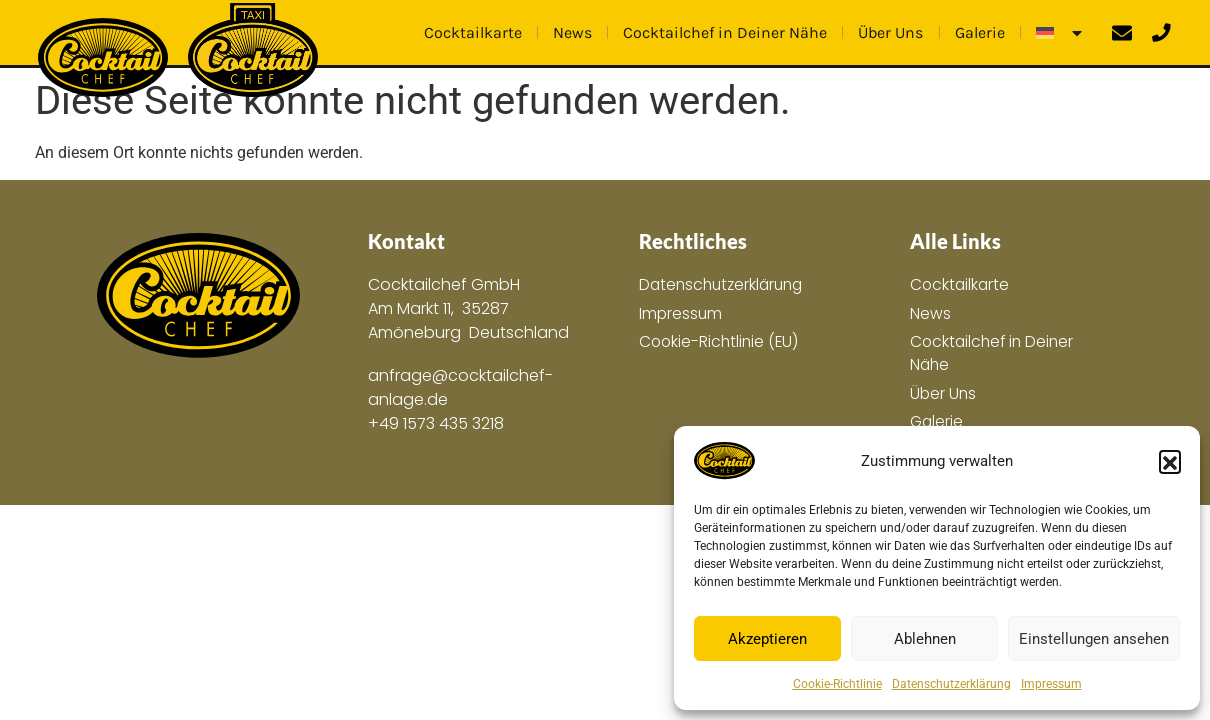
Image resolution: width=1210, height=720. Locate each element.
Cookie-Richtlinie (837, 684)
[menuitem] (1060, 33)
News (572, 32)
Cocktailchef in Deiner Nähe (725, 32)
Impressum (1051, 684)
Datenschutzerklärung (951, 684)
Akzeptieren (767, 639)
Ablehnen (925, 639)
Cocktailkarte (473, 32)
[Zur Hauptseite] (198, 296)
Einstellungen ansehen (1094, 639)
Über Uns (890, 32)
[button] (1170, 461)
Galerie (980, 32)
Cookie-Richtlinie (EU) (721, 342)
